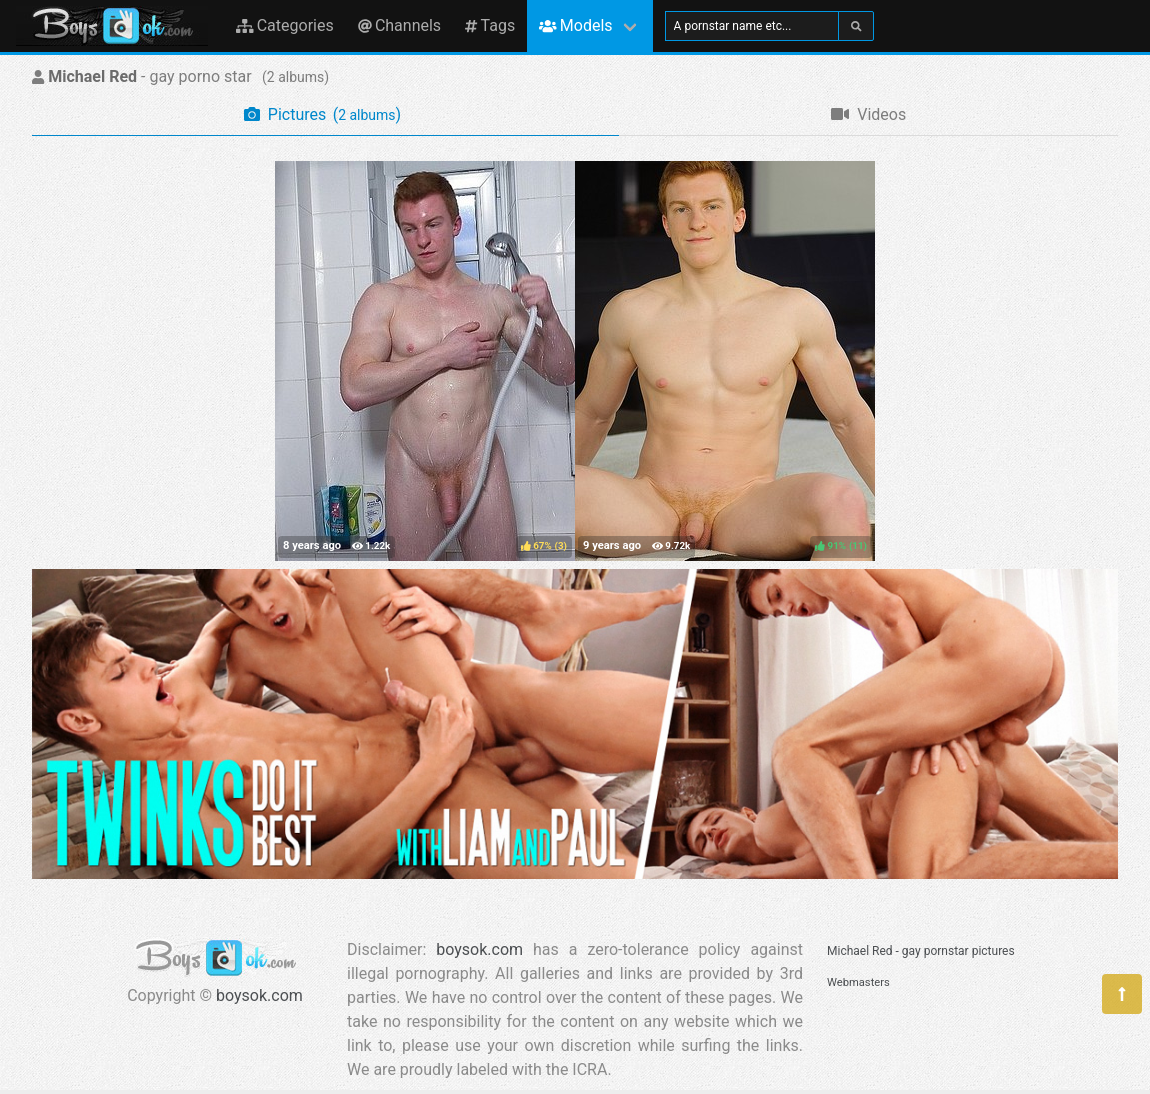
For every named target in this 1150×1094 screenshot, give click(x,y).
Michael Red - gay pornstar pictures (921, 951)
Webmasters (858, 982)
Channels (399, 25)
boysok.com (259, 995)
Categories (285, 25)
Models (575, 25)
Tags (490, 25)
